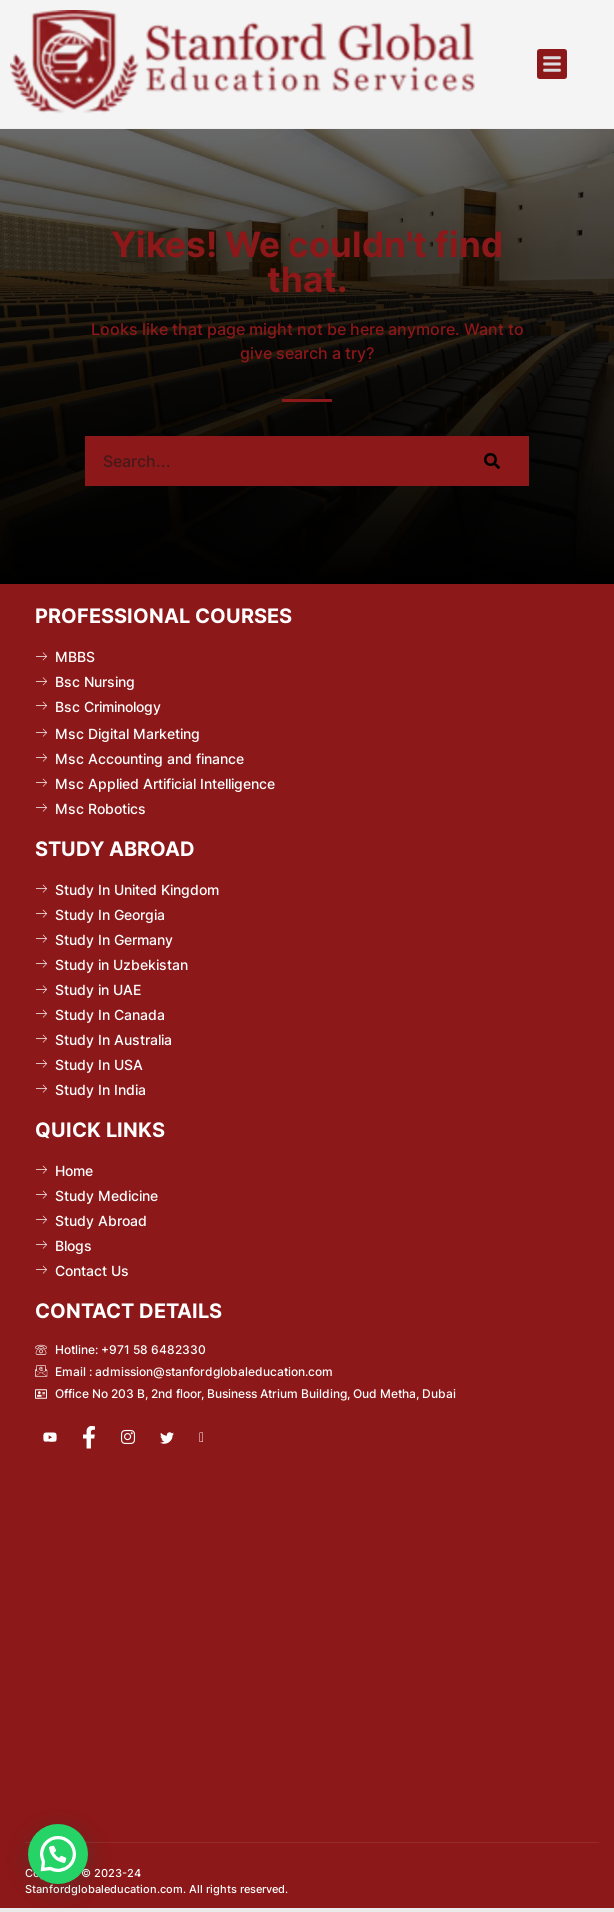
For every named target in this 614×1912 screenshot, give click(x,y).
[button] (552, 64)
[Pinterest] (214, 1438)
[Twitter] (175, 1438)
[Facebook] (97, 1438)
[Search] (491, 461)
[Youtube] (58, 1438)
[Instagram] (136, 1438)
